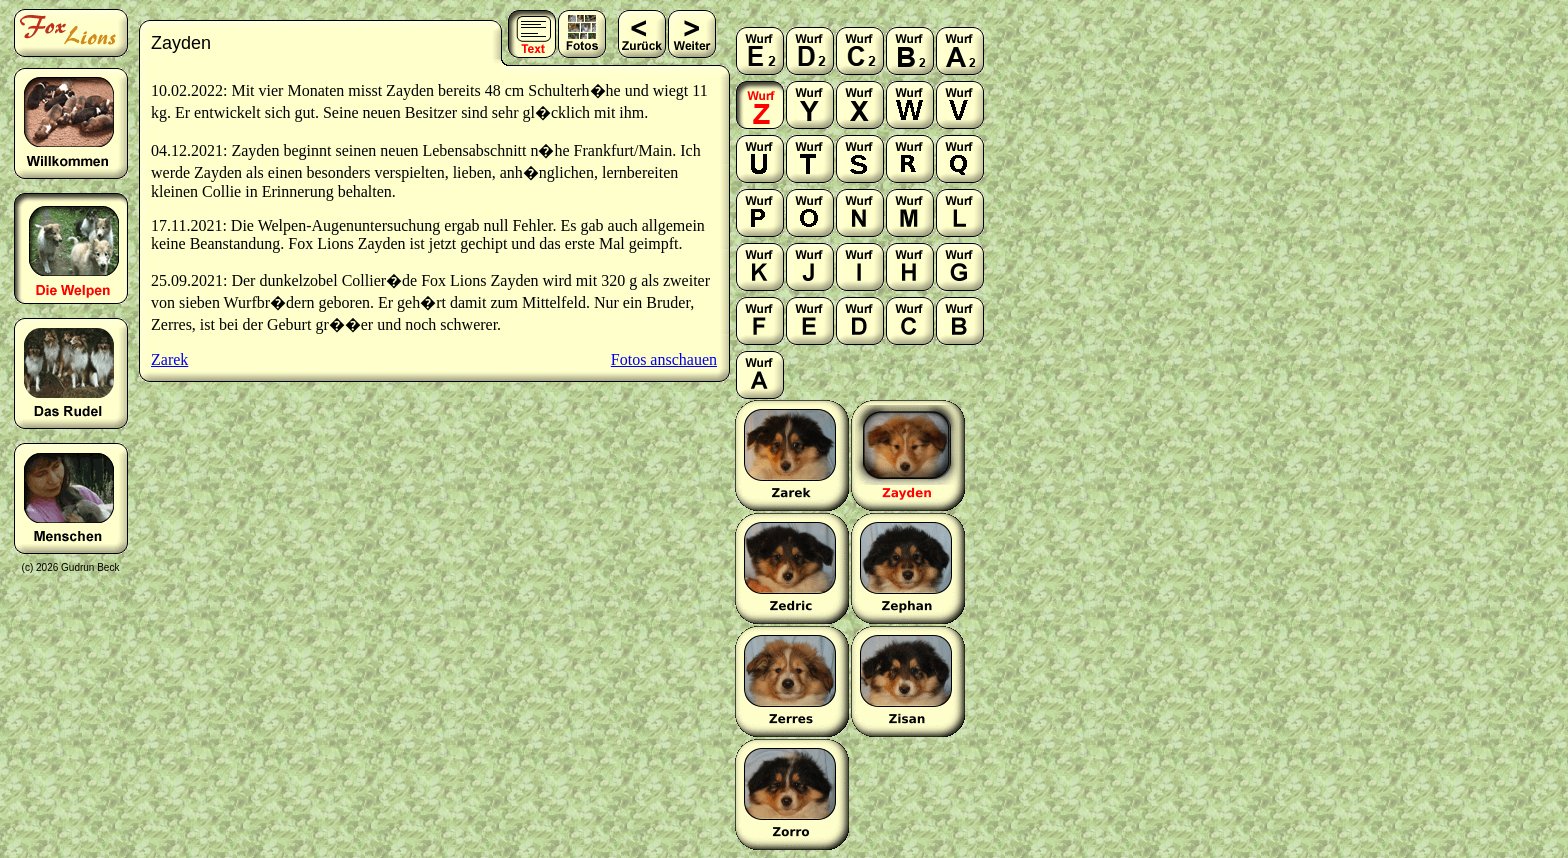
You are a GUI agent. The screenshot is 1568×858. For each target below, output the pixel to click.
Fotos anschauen (664, 359)
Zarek (169, 359)
